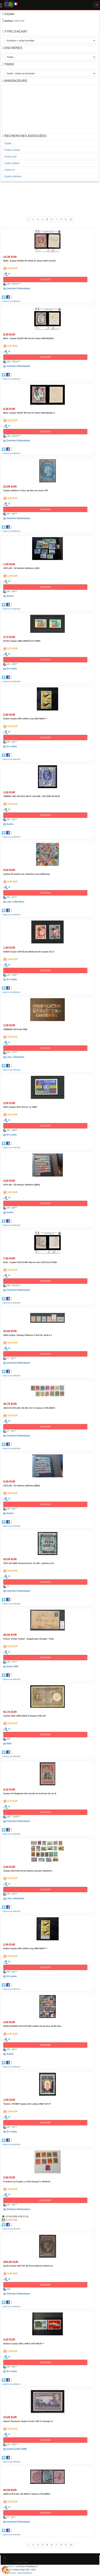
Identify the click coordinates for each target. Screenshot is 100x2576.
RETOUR (19, 21)
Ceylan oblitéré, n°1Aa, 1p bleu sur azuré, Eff (25, 490)
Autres (10, 596)
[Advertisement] (50, 109)
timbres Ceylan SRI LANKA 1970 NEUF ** (23, 2343)
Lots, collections (15, 901)
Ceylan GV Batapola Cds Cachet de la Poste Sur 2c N (29, 1793)
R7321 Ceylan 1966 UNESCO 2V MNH (21, 641)
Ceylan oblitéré (11, 163)
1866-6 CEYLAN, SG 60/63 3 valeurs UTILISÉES (26, 2494)
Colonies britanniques (18, 288)
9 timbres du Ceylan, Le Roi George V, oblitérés (26, 2181)
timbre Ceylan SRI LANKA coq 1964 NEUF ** (25, 718)
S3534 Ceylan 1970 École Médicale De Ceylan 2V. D (28, 951)
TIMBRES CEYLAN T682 (15, 1029)
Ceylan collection (12, 176)
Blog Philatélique (25, 2573)
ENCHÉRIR (45, 2200)
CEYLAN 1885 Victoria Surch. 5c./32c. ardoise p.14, (28, 1563)
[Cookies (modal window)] (5, 2570)
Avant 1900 (12, 1666)
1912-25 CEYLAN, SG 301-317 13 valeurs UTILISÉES (29, 1408)
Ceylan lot (9, 170)
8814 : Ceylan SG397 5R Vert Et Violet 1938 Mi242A (28, 338)
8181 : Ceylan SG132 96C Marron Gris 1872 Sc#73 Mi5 (30, 1262)
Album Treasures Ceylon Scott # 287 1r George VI (28, 2421)
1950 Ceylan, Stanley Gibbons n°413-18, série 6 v (27, 1335)
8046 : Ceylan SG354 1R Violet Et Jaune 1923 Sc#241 (29, 261)
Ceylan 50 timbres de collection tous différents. (26, 874)
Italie (9, 1743)
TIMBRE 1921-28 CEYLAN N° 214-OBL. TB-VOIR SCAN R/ (31, 796)
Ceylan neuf (10, 156)
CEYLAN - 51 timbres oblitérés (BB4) (21, 1485)
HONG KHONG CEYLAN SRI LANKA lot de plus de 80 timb (32, 2026)
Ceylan (7, 143)
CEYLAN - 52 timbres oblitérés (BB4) (21, 1184)
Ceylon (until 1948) (16, 2449)
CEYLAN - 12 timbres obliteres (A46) (21, 568)
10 (71, 2544)
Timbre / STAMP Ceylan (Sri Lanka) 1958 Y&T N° (27, 2104)
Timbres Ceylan (12, 150)
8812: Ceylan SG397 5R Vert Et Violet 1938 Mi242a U (29, 413)
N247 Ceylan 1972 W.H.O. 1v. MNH (20, 1107)
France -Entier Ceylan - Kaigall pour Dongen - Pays (28, 1639)
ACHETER (45, 279)
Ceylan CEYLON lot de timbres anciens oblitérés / (28, 1871)
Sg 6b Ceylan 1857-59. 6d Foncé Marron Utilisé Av (28, 2266)
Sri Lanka (11, 668)
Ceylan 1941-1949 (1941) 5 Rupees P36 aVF (24, 1716)
